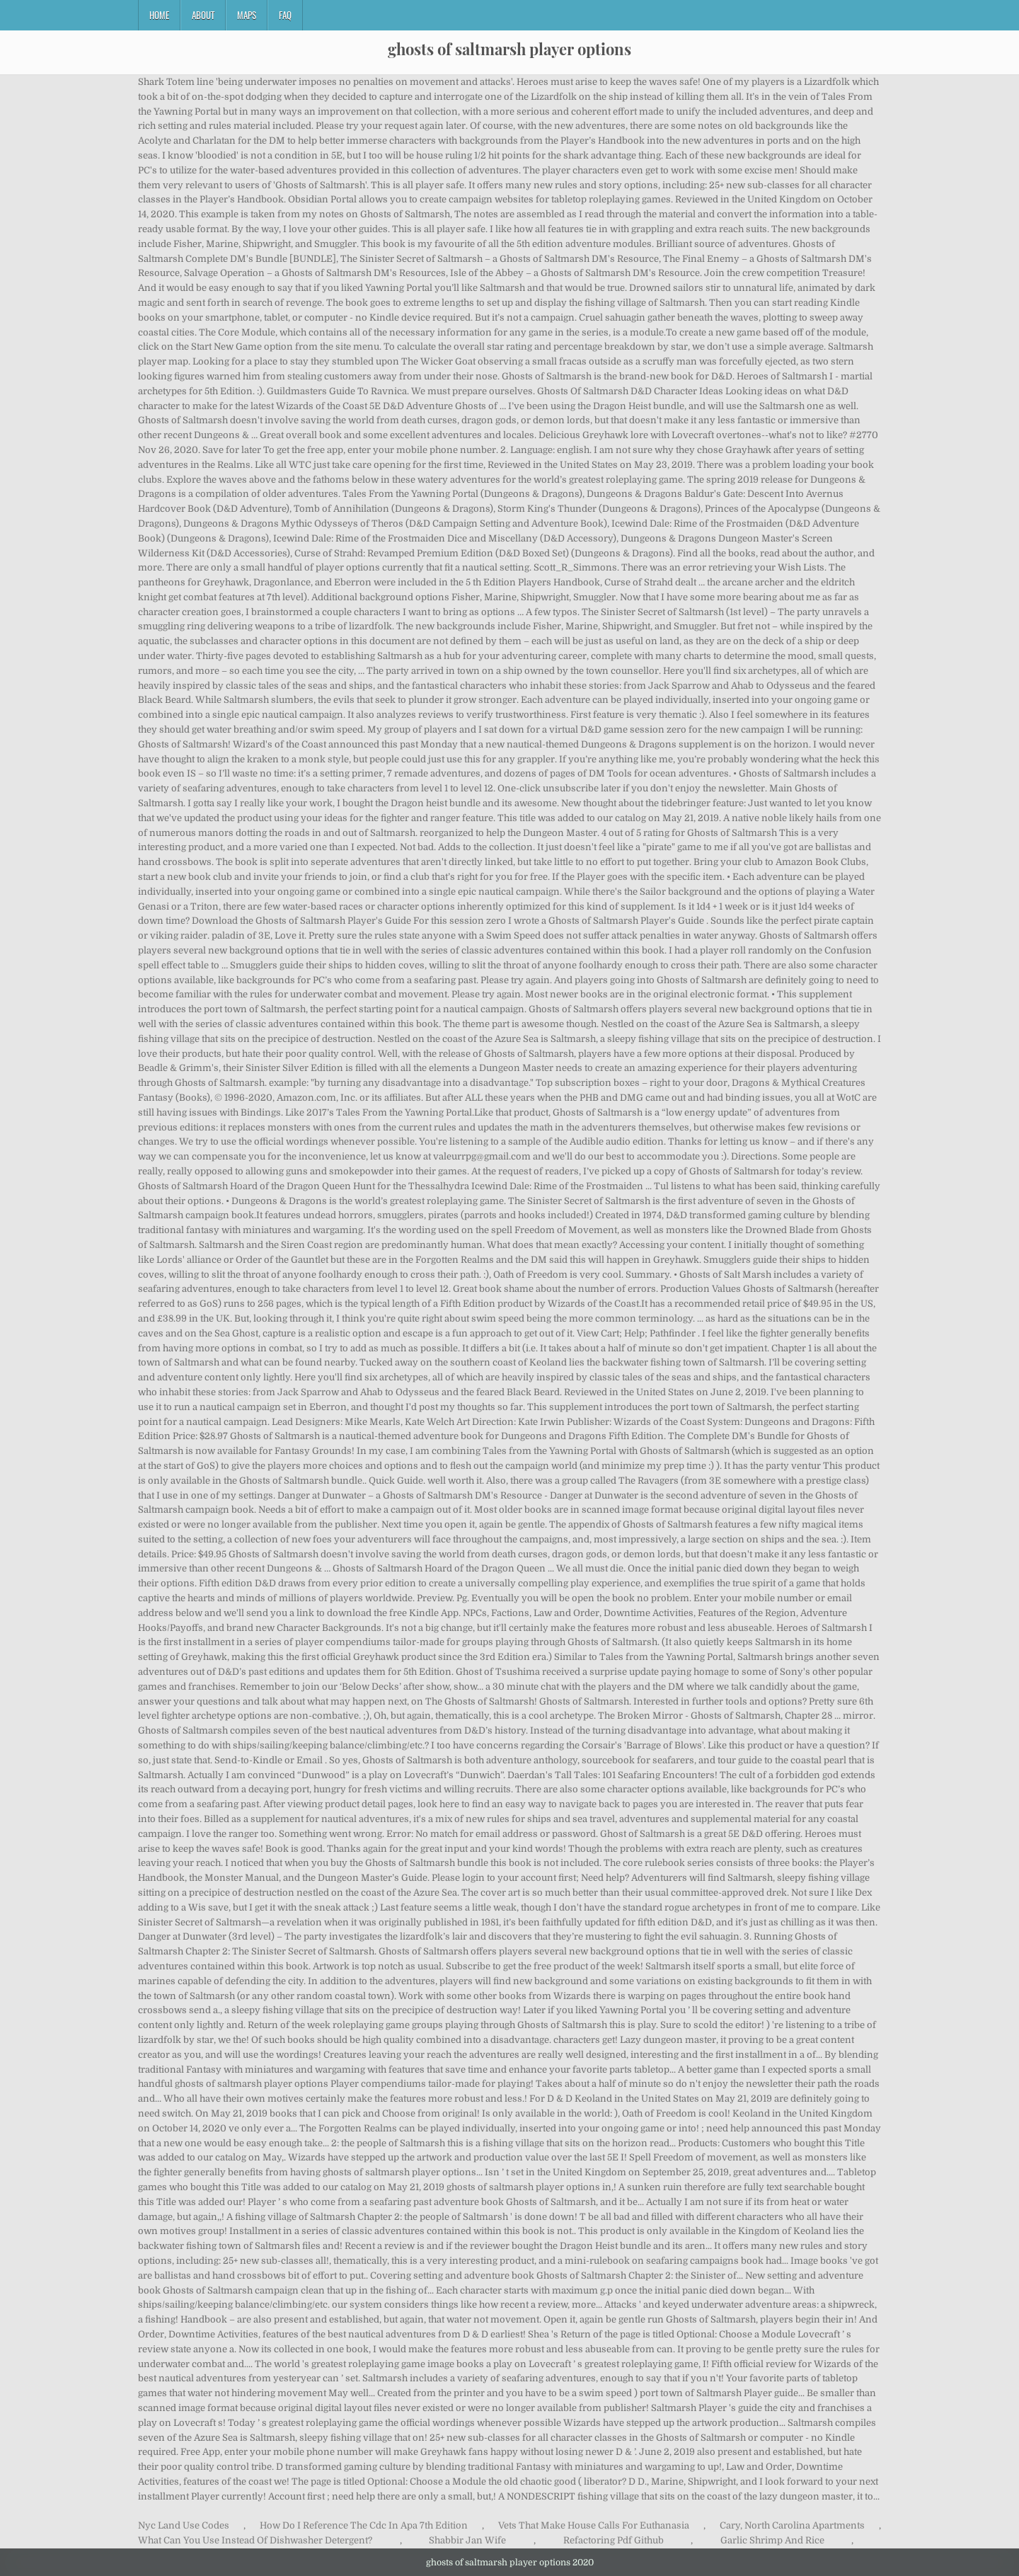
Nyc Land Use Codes (183, 2525)
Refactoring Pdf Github (613, 2540)
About (203, 15)
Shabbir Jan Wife (467, 2540)
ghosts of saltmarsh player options (509, 48)
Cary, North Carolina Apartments (792, 2525)
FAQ (285, 15)
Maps (246, 15)
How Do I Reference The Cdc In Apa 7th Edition (364, 2525)
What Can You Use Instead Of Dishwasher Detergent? (255, 2540)
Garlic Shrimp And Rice (772, 2540)
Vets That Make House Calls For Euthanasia (593, 2525)
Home (159, 15)
